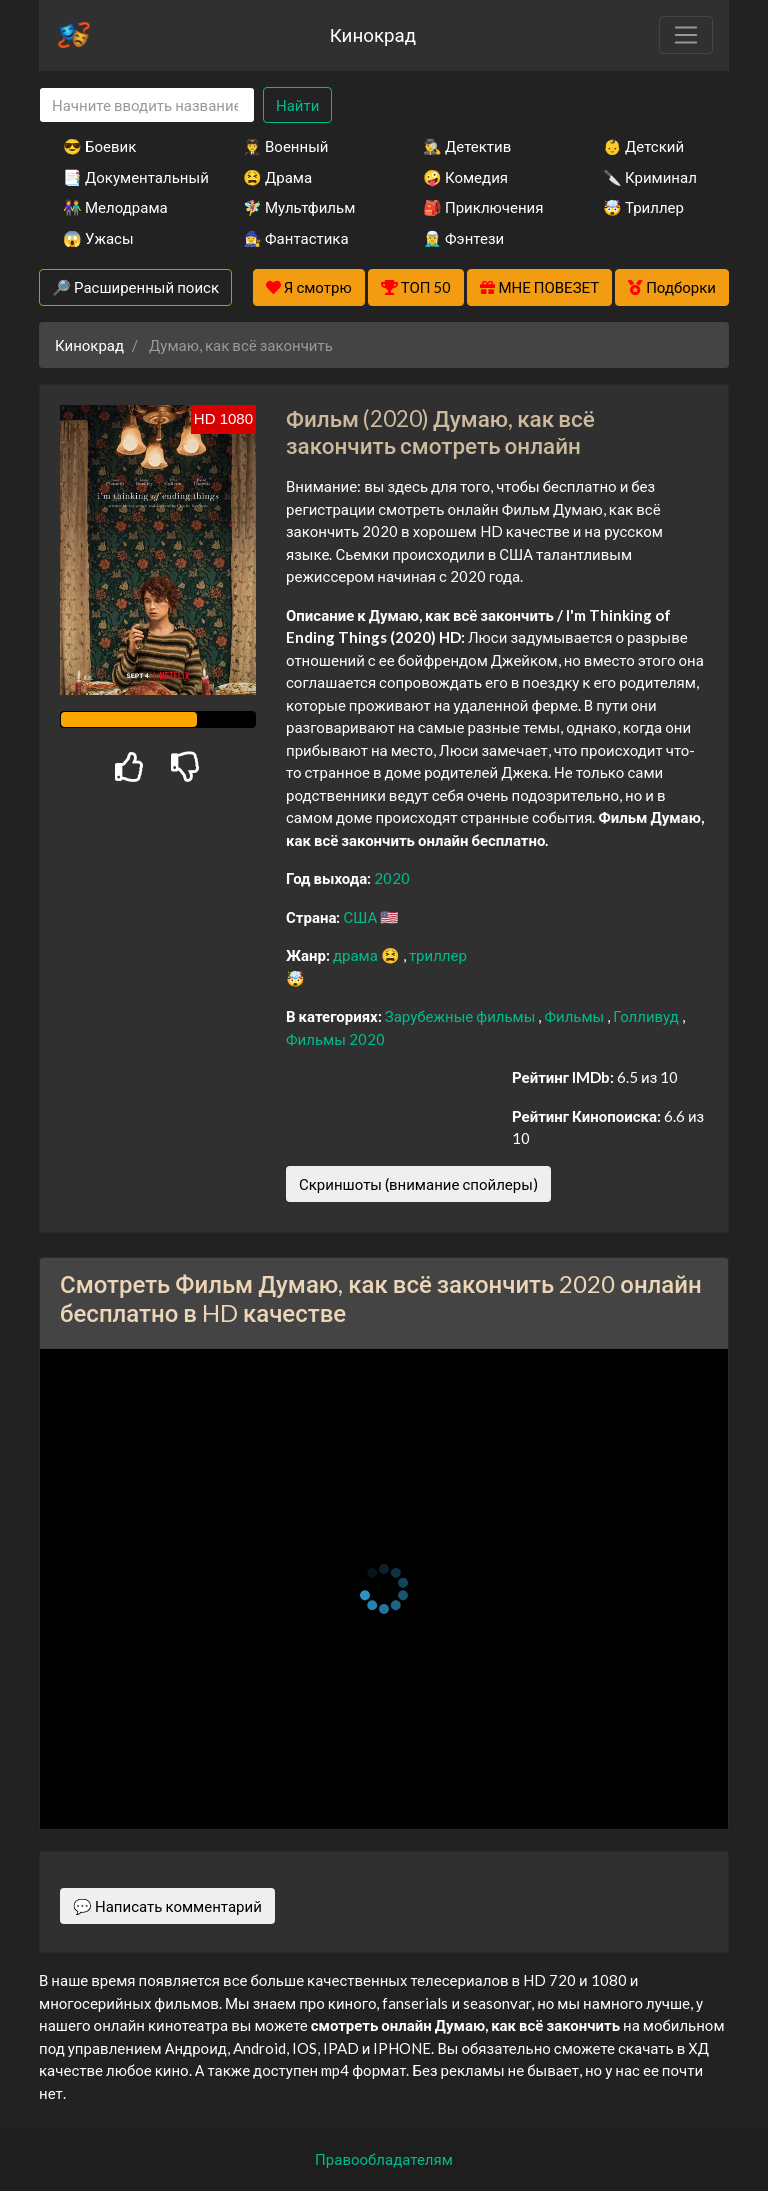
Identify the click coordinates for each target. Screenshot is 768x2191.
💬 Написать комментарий (167, 1906)
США (361, 917)
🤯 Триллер (643, 207)
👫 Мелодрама (115, 207)
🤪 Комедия (465, 177)
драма (357, 955)
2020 (392, 878)
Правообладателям (384, 2159)
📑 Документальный (126, 177)
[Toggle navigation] (686, 35)
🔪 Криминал (650, 177)
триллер (438, 955)
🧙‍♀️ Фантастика (296, 238)
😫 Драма (277, 177)
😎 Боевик (99, 146)
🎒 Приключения (483, 207)
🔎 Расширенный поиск (135, 287)
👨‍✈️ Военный (285, 146)
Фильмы (575, 1016)
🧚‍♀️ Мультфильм (299, 207)
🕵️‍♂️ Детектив (467, 146)
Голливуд (647, 1016)
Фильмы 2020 (335, 1039)
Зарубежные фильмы (462, 1016)
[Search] (147, 105)
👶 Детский (643, 146)
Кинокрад (373, 34)
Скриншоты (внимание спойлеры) (418, 1184)
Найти (297, 105)
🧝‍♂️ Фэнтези (463, 238)
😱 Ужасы (98, 238)
